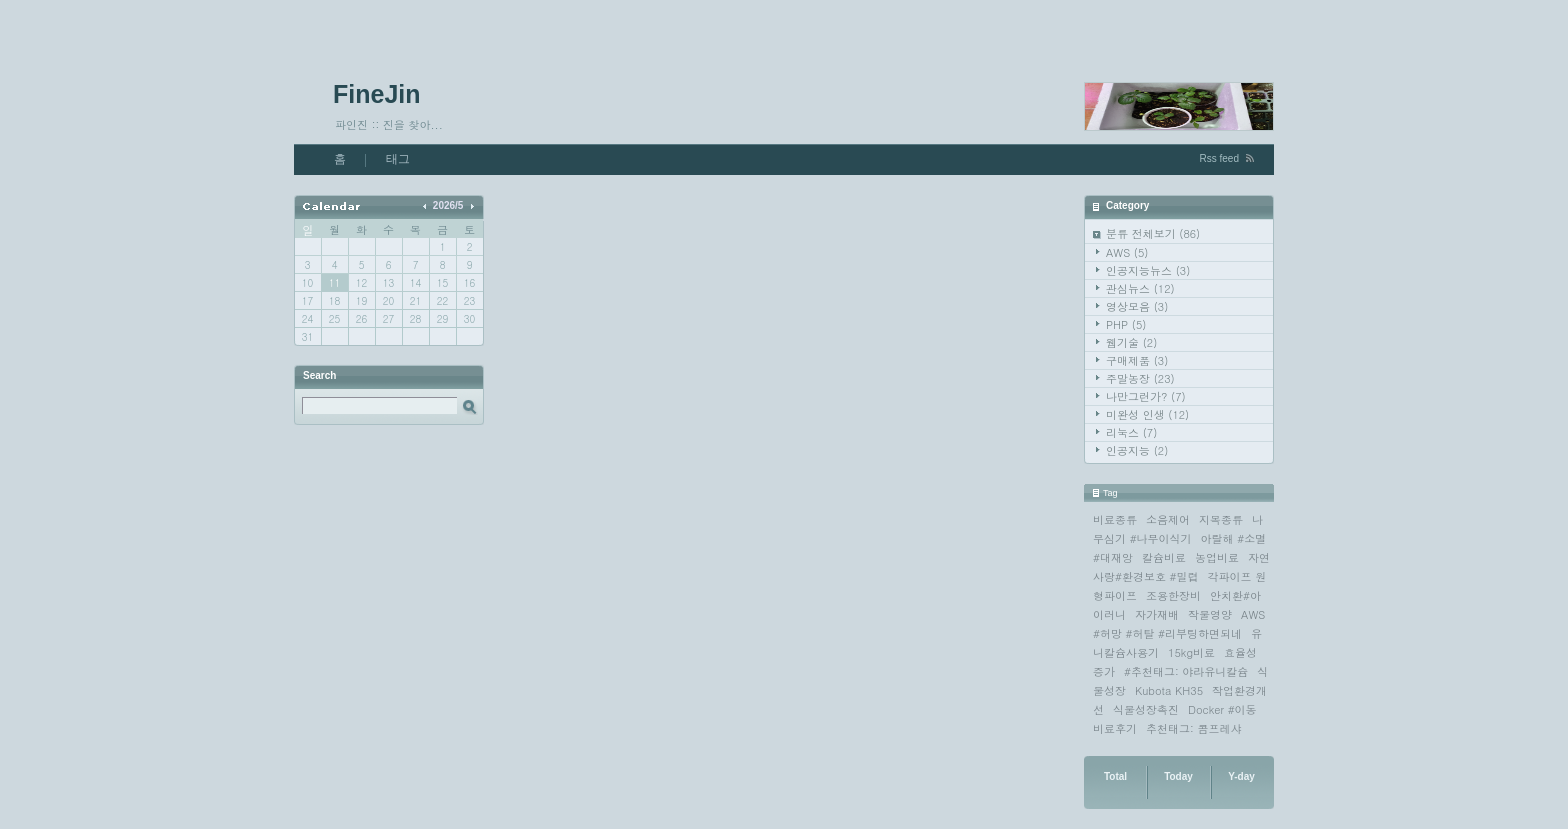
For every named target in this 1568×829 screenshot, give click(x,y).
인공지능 (1137, 450)
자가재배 (1157, 614)
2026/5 (448, 205)
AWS (1127, 252)
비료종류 (1115, 519)
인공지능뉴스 (1148, 270)
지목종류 (1221, 519)
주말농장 (1140, 378)
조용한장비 (1173, 595)
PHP (1126, 324)
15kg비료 (1191, 652)
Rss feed (1219, 158)
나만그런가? (1146, 396)
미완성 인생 (1147, 414)
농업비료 (1217, 557)
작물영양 (1210, 614)
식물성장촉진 (1146, 709)
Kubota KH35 (1169, 690)
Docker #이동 (1222, 709)
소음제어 (1168, 519)
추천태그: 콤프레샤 (1193, 728)
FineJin (377, 94)
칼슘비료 (1164, 557)
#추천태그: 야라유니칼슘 (1186, 671)
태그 (398, 159)
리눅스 (1131, 432)
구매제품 (1137, 360)
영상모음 (1137, 306)
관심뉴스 (1140, 288)
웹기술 (1131, 342)
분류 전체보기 (1153, 233)
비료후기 (1115, 728)
